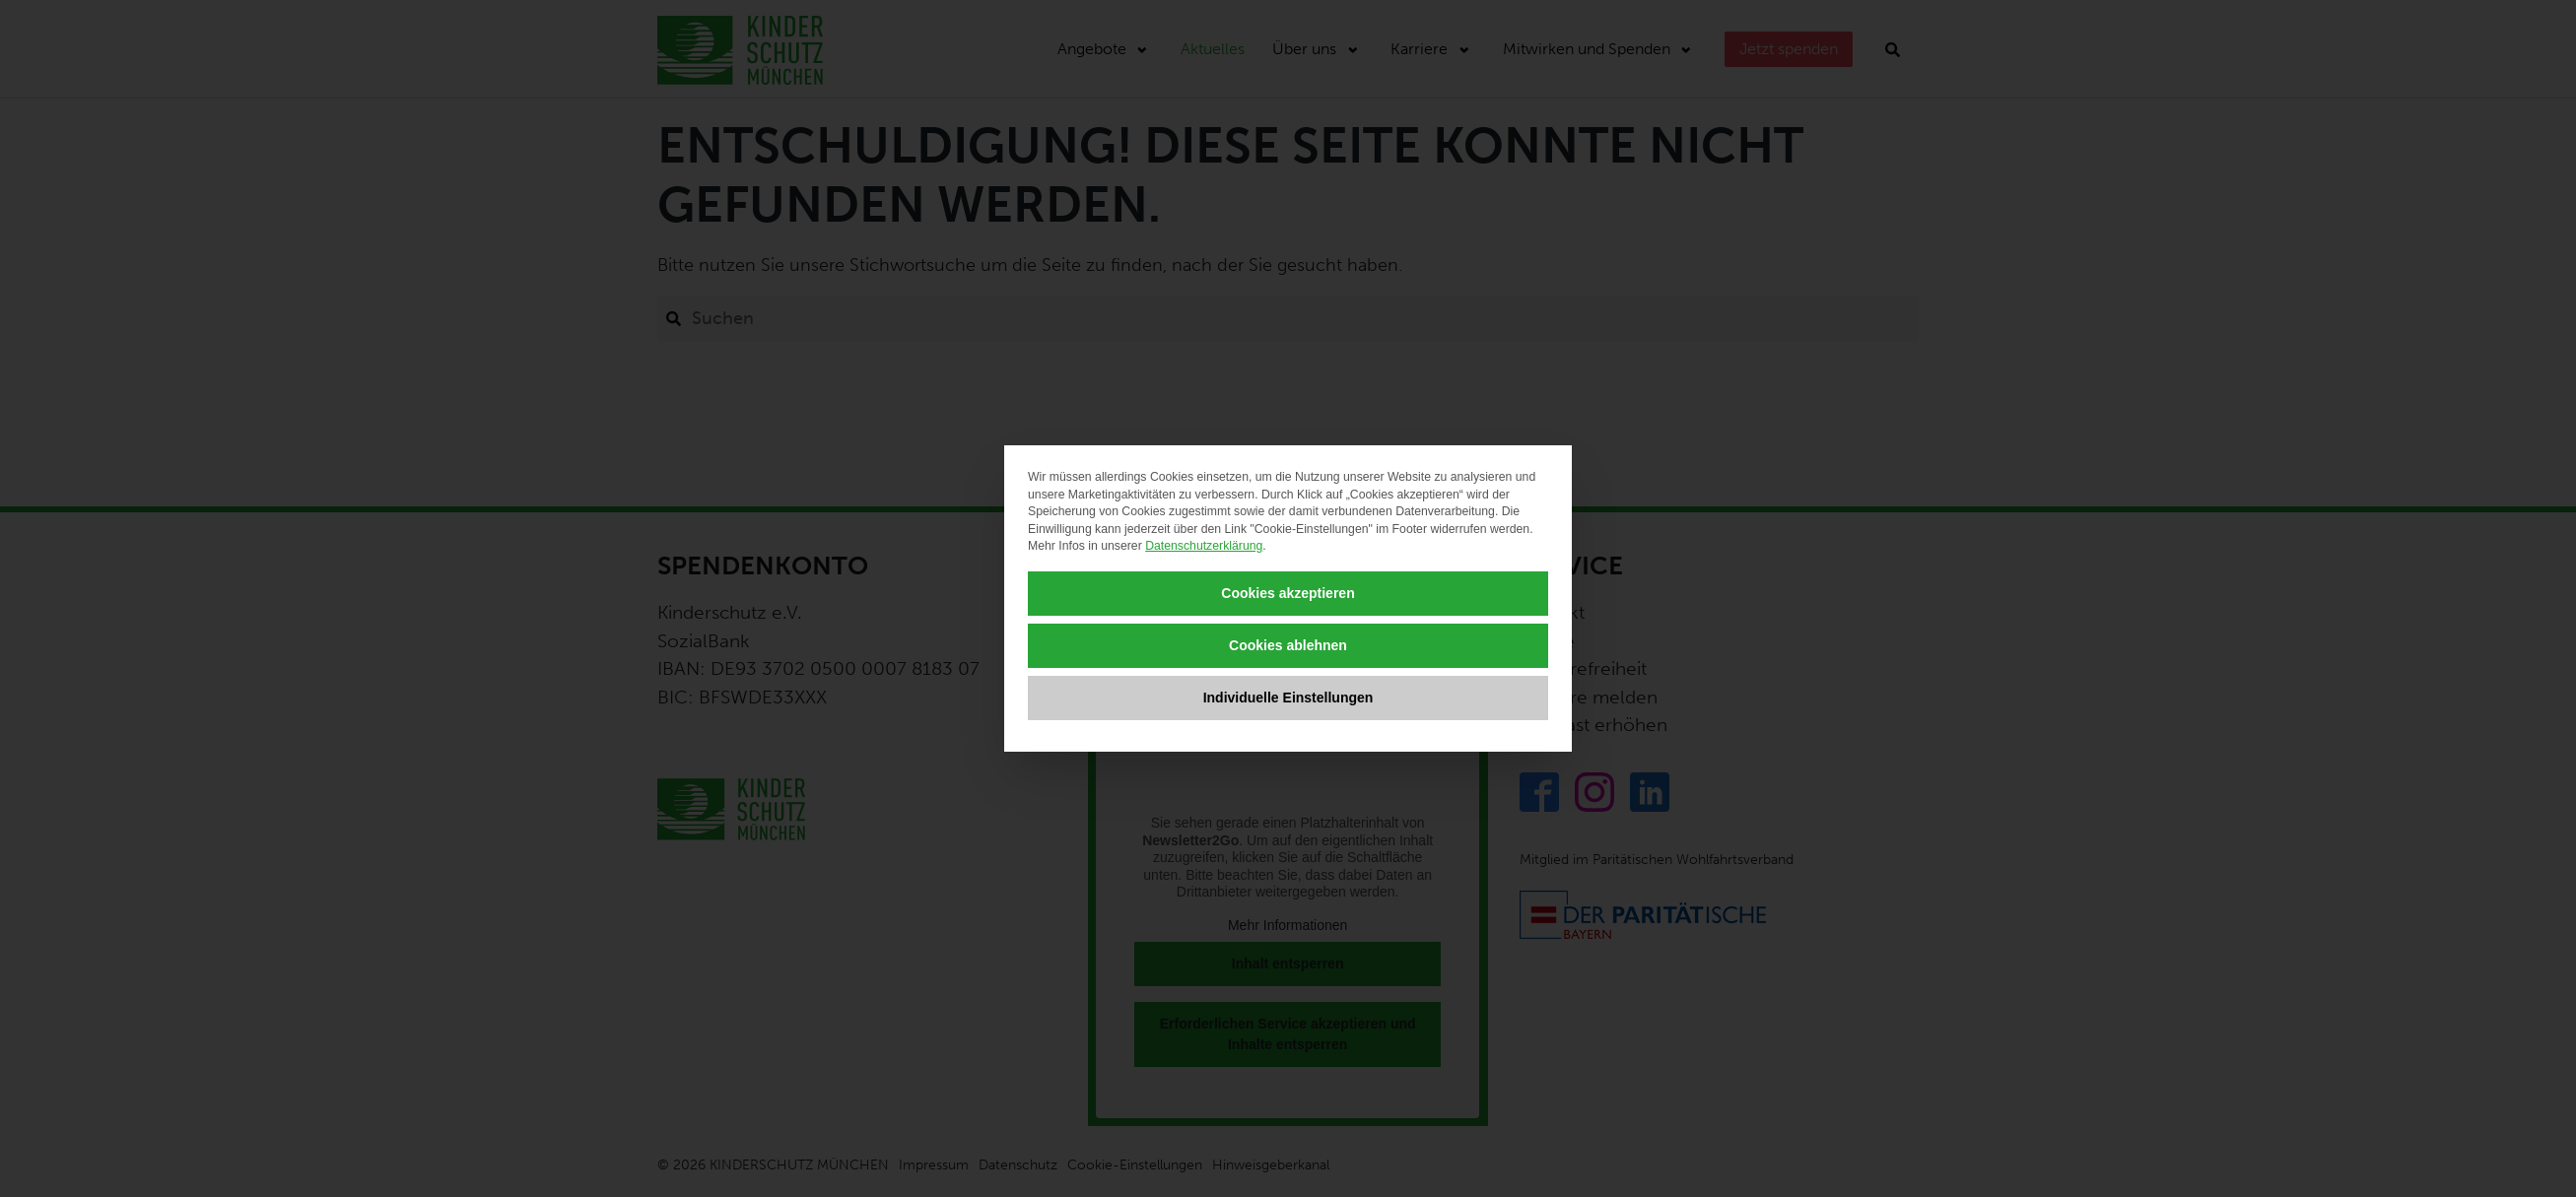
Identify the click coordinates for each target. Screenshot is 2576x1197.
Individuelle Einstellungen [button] (1288, 697)
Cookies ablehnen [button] (1288, 645)
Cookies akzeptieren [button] (1287, 593)
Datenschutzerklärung (1203, 546)
